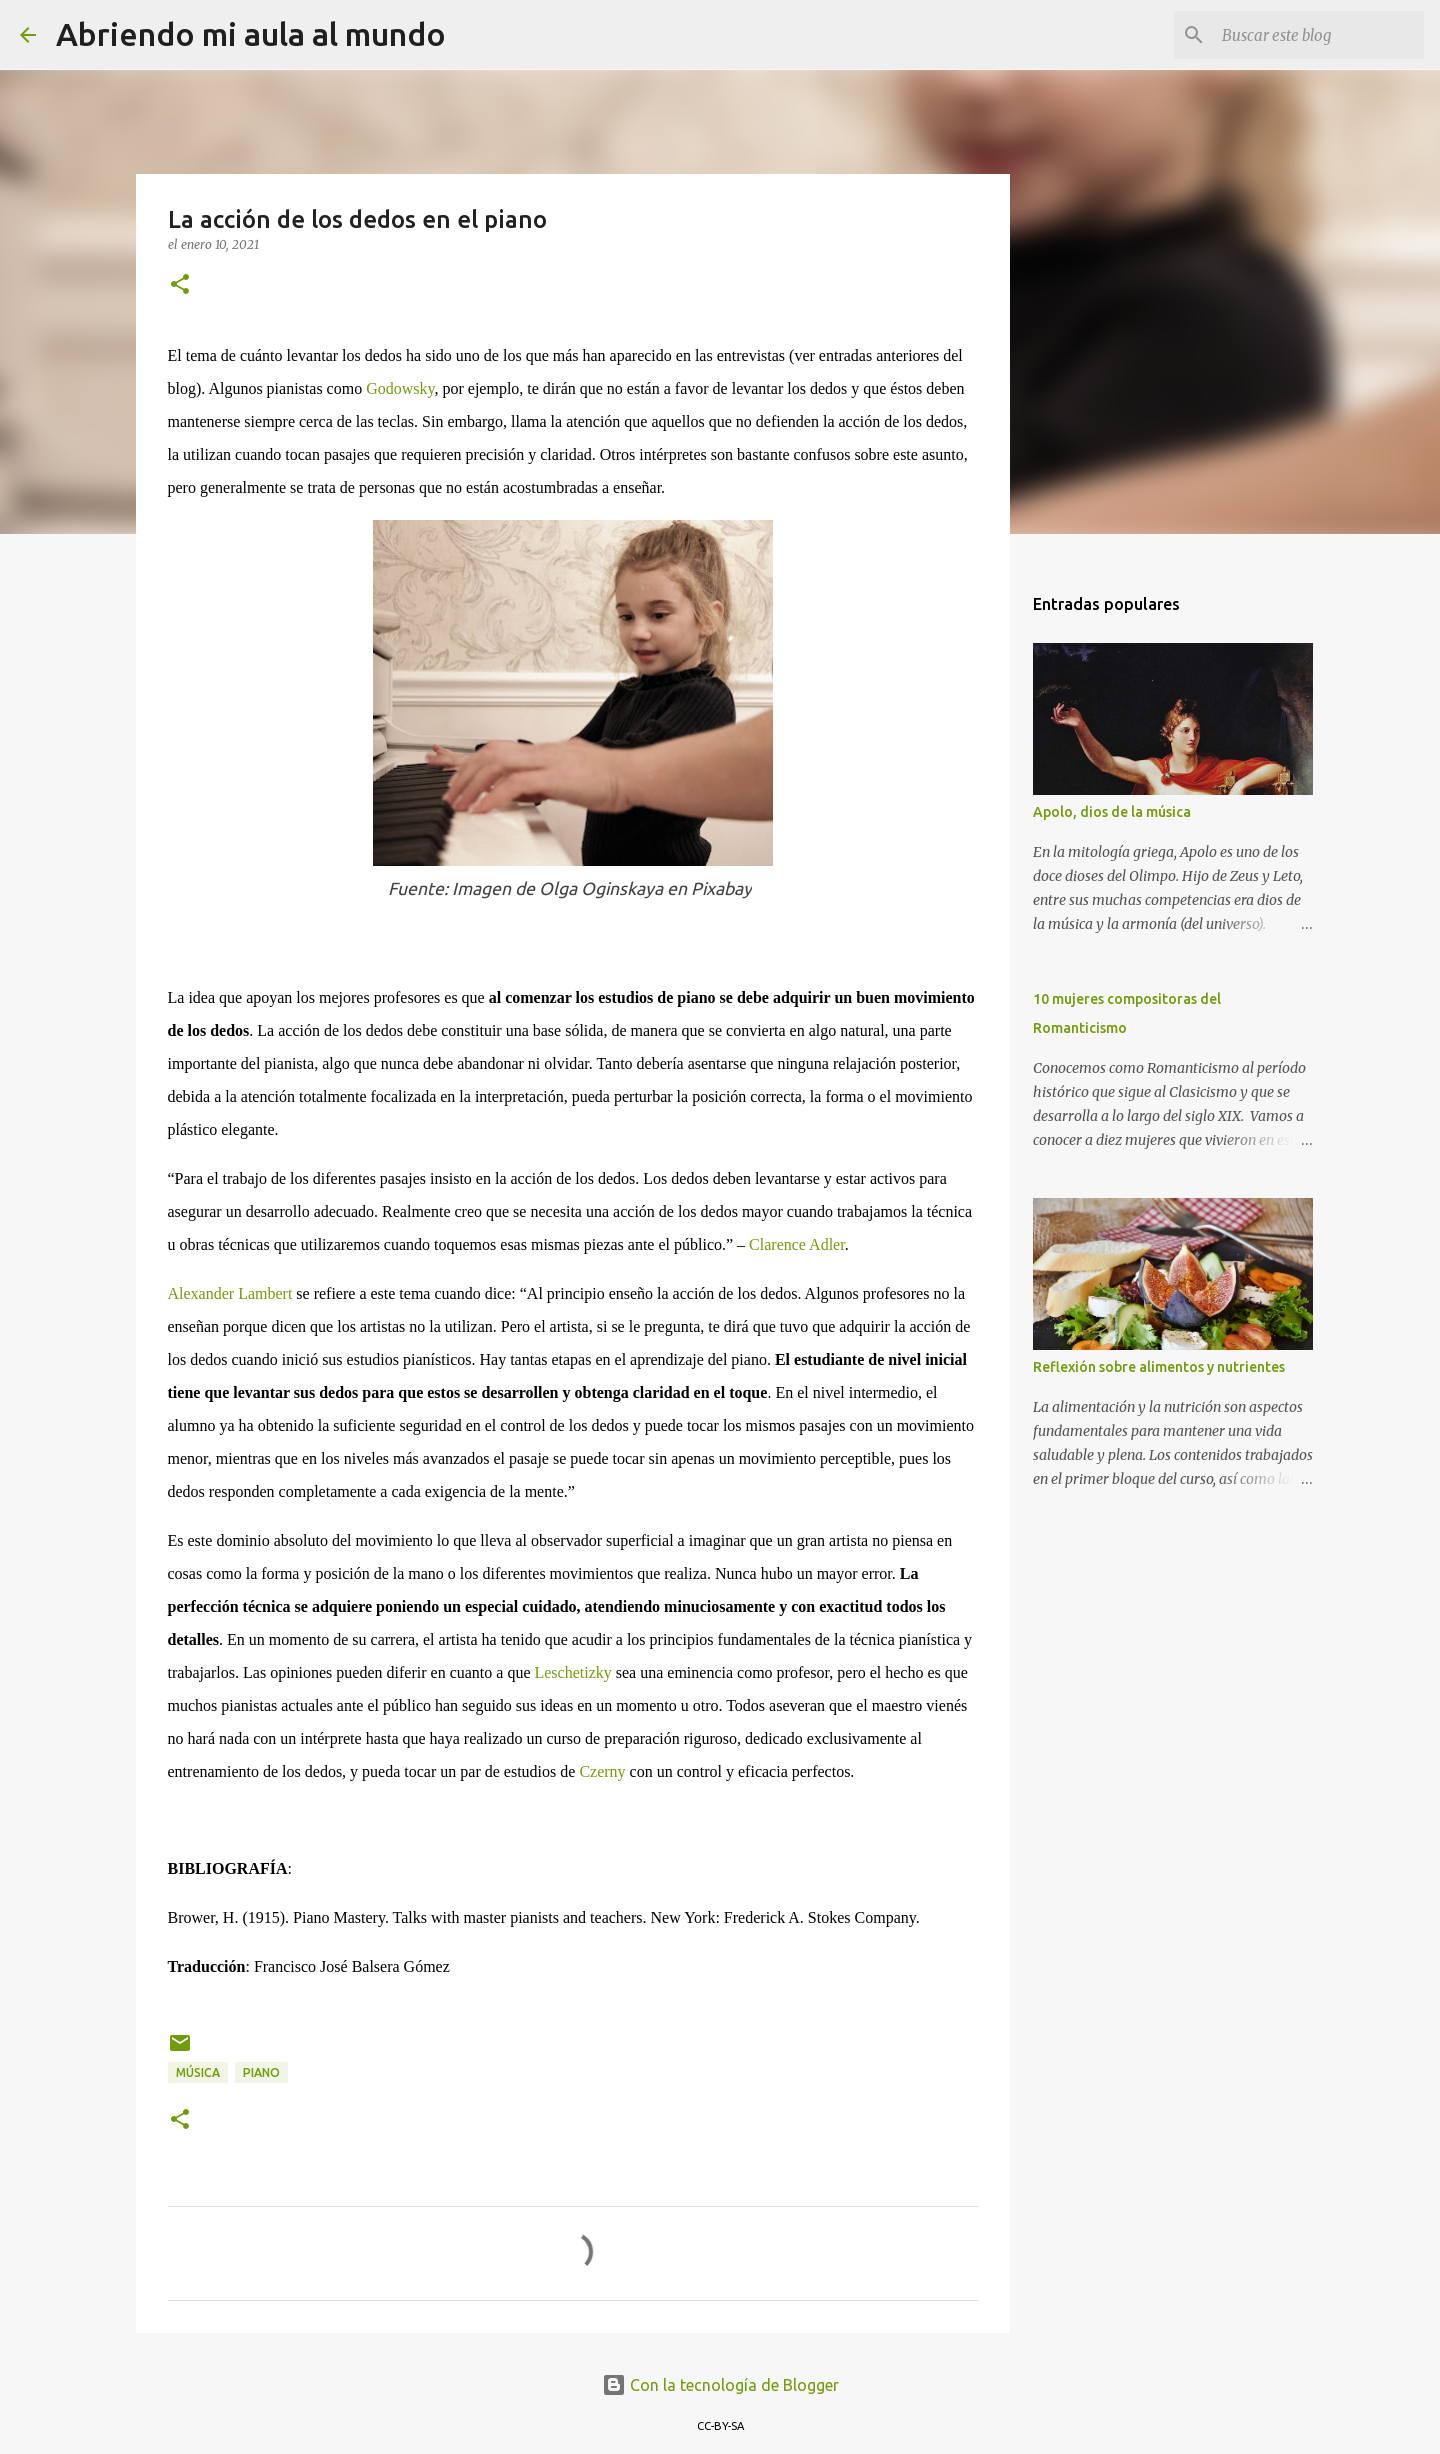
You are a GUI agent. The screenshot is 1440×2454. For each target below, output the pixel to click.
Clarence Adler (797, 1244)
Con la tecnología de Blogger (720, 2385)
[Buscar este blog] (1319, 35)
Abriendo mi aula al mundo (251, 34)
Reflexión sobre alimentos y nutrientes (1159, 1367)
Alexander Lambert (230, 1293)
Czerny (602, 1771)
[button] (180, 285)
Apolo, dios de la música (1112, 812)
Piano (261, 2072)
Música (198, 2072)
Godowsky (400, 388)
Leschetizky (572, 1672)
